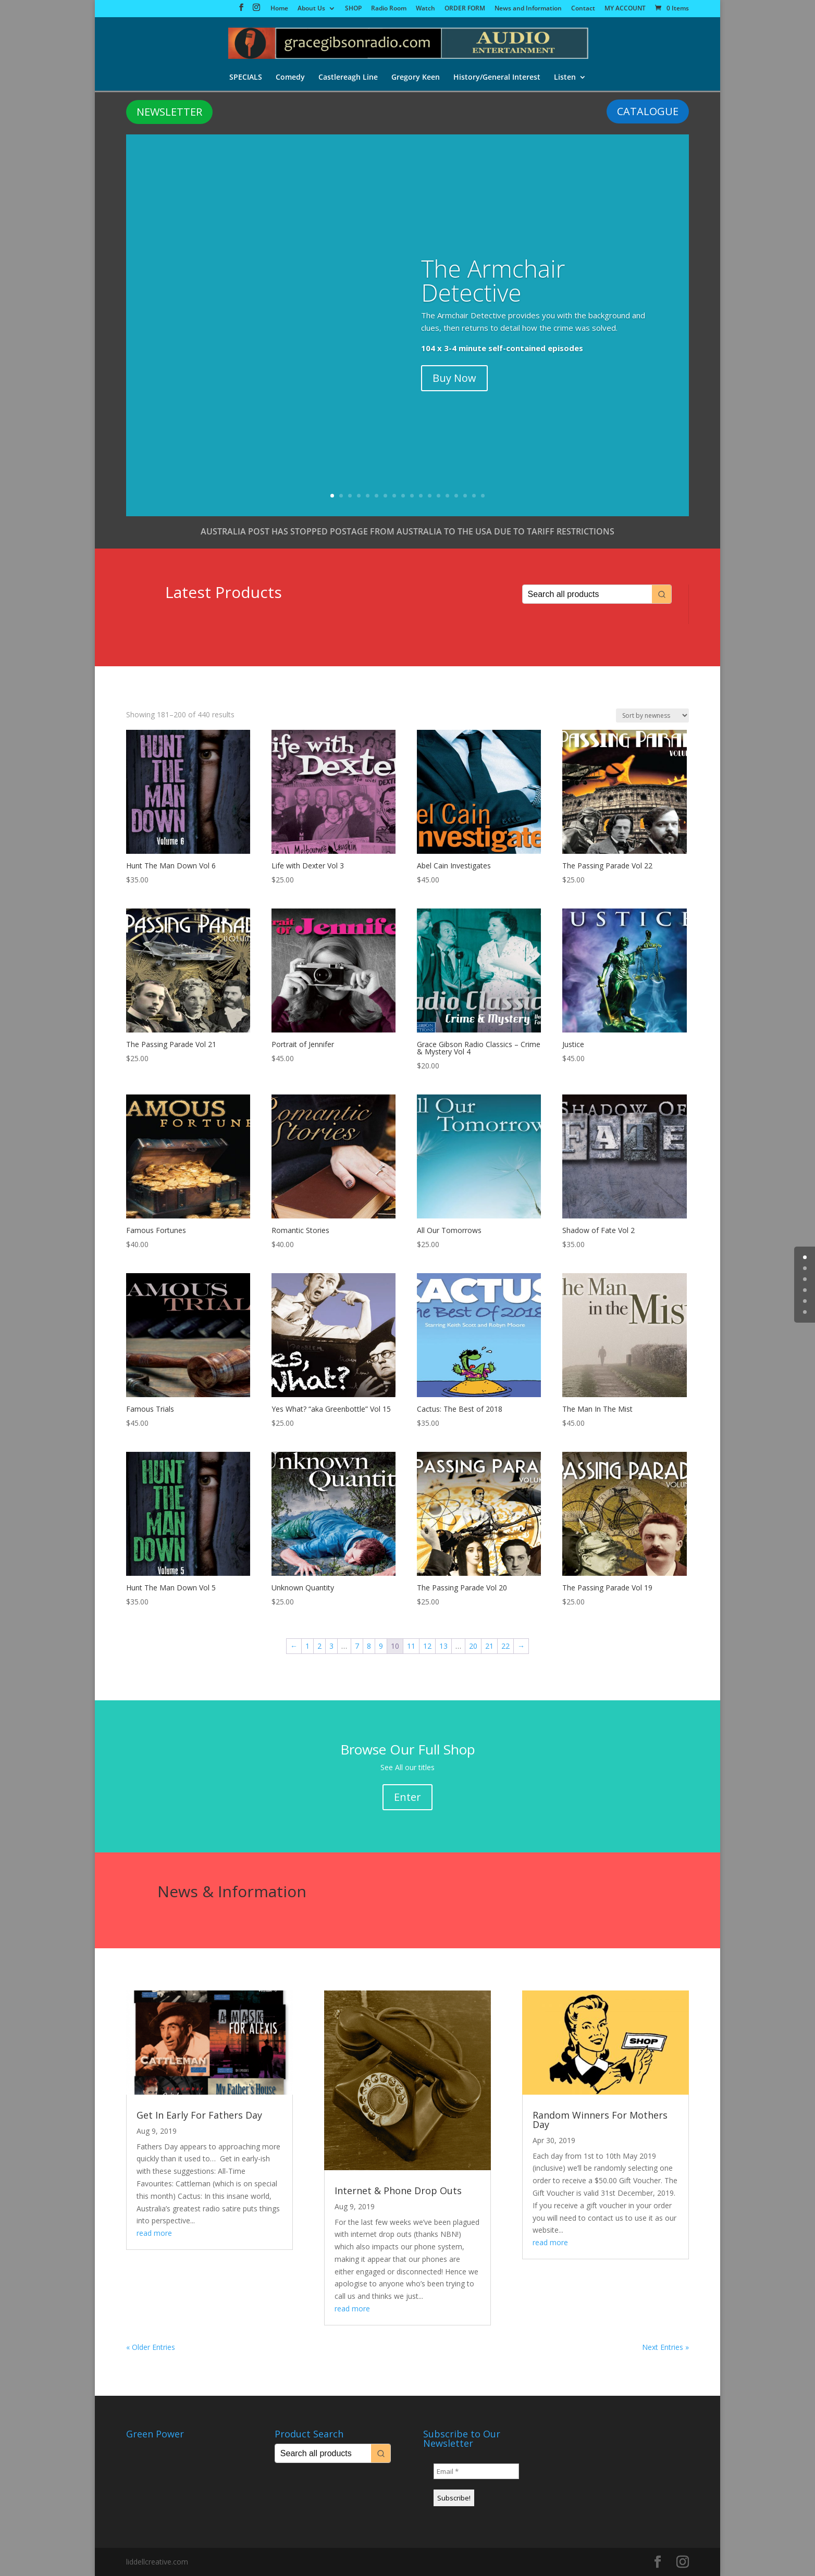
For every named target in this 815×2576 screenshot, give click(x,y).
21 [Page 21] (489, 1646)
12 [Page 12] (427, 1646)
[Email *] (476, 2471)
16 (465, 495)
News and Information (528, 9)
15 (456, 495)
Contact (583, 9)
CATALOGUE (647, 111)
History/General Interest (496, 77)
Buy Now (454, 378)
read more (154, 2233)
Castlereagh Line (348, 77)
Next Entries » (665, 2347)
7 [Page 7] (357, 1646)
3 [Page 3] (331, 1646)
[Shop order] (652, 715)
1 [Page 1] (307, 1646)
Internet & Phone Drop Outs (398, 2190)
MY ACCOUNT (625, 9)
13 (438, 495)
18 (483, 495)
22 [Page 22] (505, 1646)
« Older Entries (150, 2347)
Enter (407, 1797)
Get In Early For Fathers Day (199, 2115)
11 (421, 495)
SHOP (353, 9)
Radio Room (388, 9)
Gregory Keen (415, 77)
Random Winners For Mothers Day (600, 2120)
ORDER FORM (464, 9)
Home (279, 9)
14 (447, 495)
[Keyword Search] (587, 594)
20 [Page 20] (473, 1646)
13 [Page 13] (443, 1646)
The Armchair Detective (493, 280)
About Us (311, 9)
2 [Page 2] (319, 1646)
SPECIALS (245, 77)
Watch (425, 9)
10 (412, 495)
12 (429, 495)
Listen (565, 77)
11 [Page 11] (411, 1646)
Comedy (290, 77)
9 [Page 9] (381, 1646)
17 (474, 495)
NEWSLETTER (169, 112)
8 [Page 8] (369, 1646)
